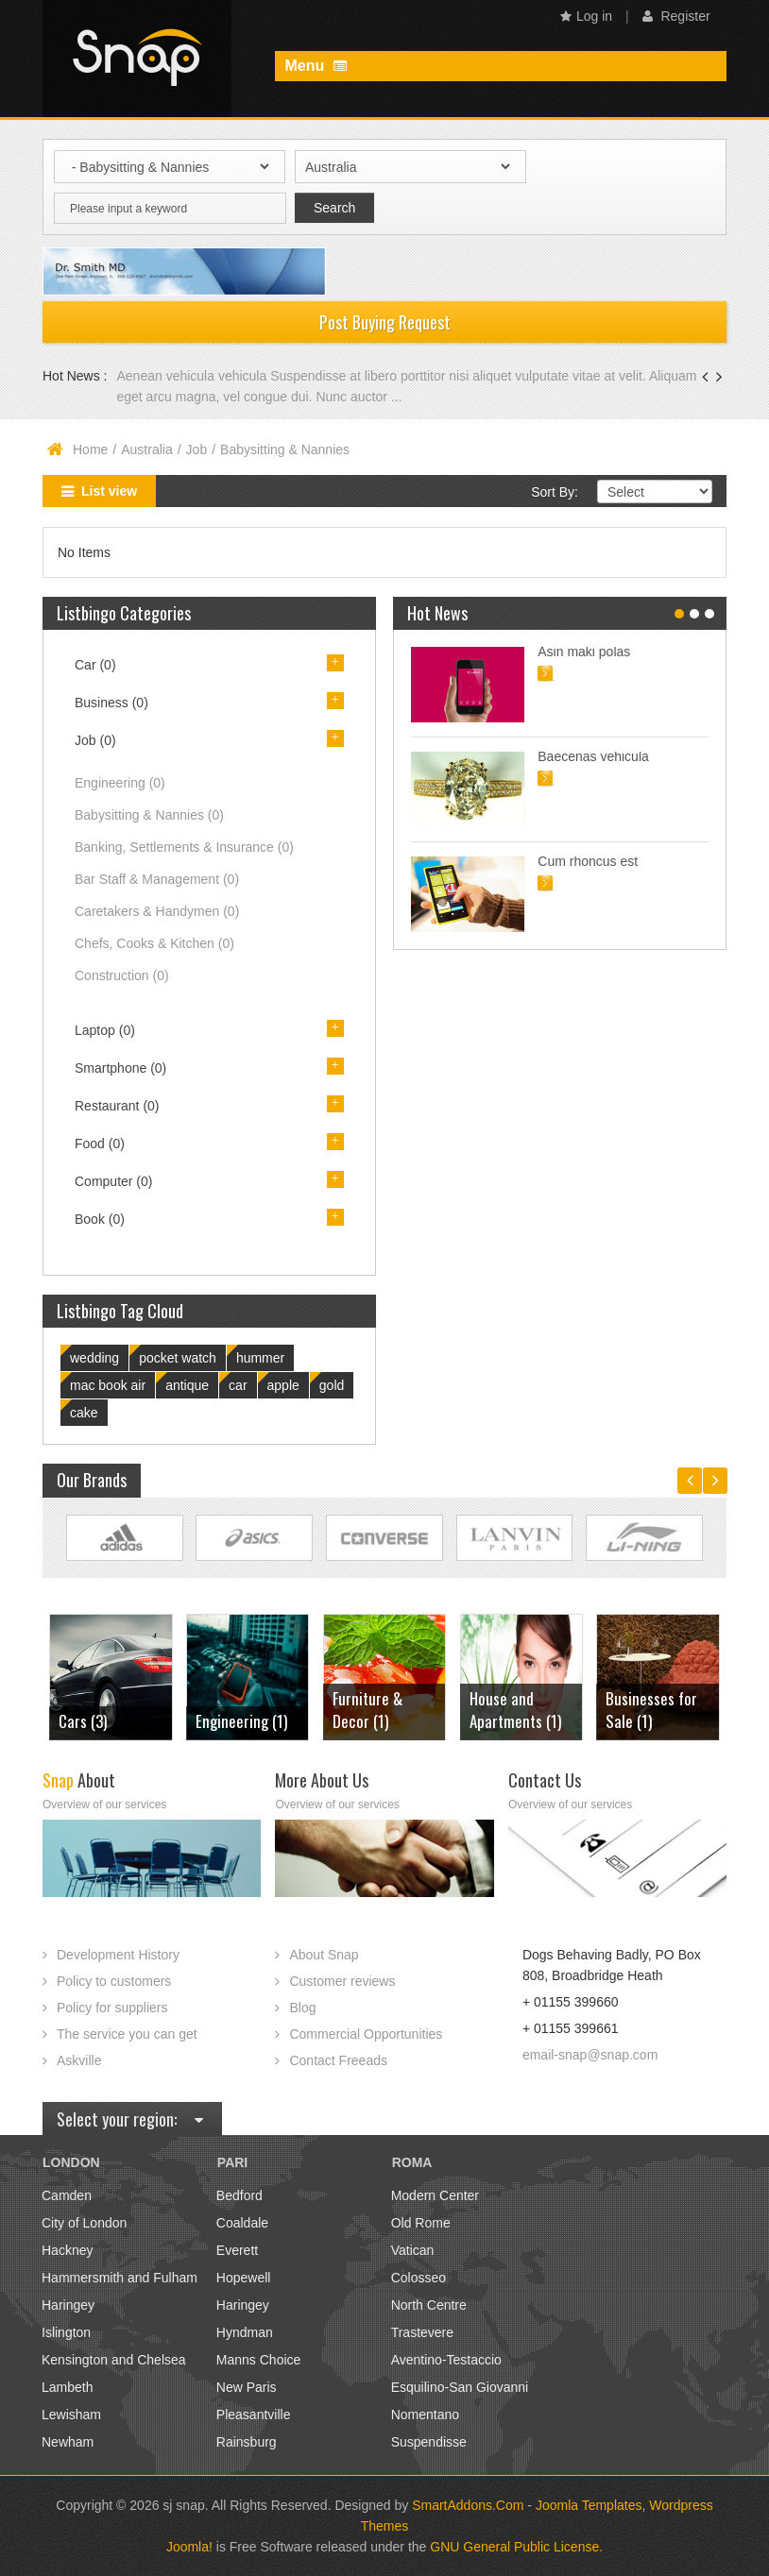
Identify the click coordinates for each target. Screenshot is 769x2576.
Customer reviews (342, 1981)
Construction (122, 975)
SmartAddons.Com (467, 2505)
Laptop (105, 1030)
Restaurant (117, 1105)
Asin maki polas (584, 651)
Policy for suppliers (112, 2007)
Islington (66, 2332)
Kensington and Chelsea (114, 2359)
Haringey (68, 2305)
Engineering (120, 782)
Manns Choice (258, 2359)
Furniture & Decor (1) (367, 1709)
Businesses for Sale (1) (651, 1709)
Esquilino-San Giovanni (460, 2387)
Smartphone (120, 1068)
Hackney (67, 2250)
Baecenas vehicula (593, 756)
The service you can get (127, 2034)
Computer (113, 1181)
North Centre (429, 2305)
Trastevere (422, 2332)
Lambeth (67, 2387)
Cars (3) (83, 1721)
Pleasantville (253, 2414)
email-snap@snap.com (590, 2054)
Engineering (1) (241, 1721)
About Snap (323, 1954)
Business (111, 702)
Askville (79, 2060)
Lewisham (71, 2414)
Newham (68, 2441)
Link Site (124, 1538)
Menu (315, 66)
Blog (302, 2007)
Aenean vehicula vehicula (193, 375)
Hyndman (244, 2332)
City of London (84, 2222)
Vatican (413, 2250)
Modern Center (435, 2195)
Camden (67, 2195)
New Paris (246, 2387)
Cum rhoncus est (588, 861)
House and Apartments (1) (515, 1709)
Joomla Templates (589, 2505)
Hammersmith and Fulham (119, 2277)
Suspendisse (429, 2441)
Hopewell (243, 2277)
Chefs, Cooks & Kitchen (154, 943)
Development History (118, 1954)
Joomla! (189, 2546)
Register (676, 16)
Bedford (239, 2195)
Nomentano (425, 2414)
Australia (146, 449)
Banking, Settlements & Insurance (184, 847)
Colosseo (418, 2277)
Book (100, 1219)
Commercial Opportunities (365, 2034)
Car (95, 664)
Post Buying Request (385, 322)
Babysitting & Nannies (149, 814)
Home (90, 449)
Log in (586, 16)
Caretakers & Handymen (157, 911)
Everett (237, 2250)
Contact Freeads (338, 2060)
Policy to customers (114, 1981)
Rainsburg (246, 2441)
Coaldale (242, 2222)
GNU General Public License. (516, 2546)
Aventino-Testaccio (446, 2359)
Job (197, 449)
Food (100, 1143)
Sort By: (554, 492)
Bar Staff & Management (157, 879)
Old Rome (421, 2222)
